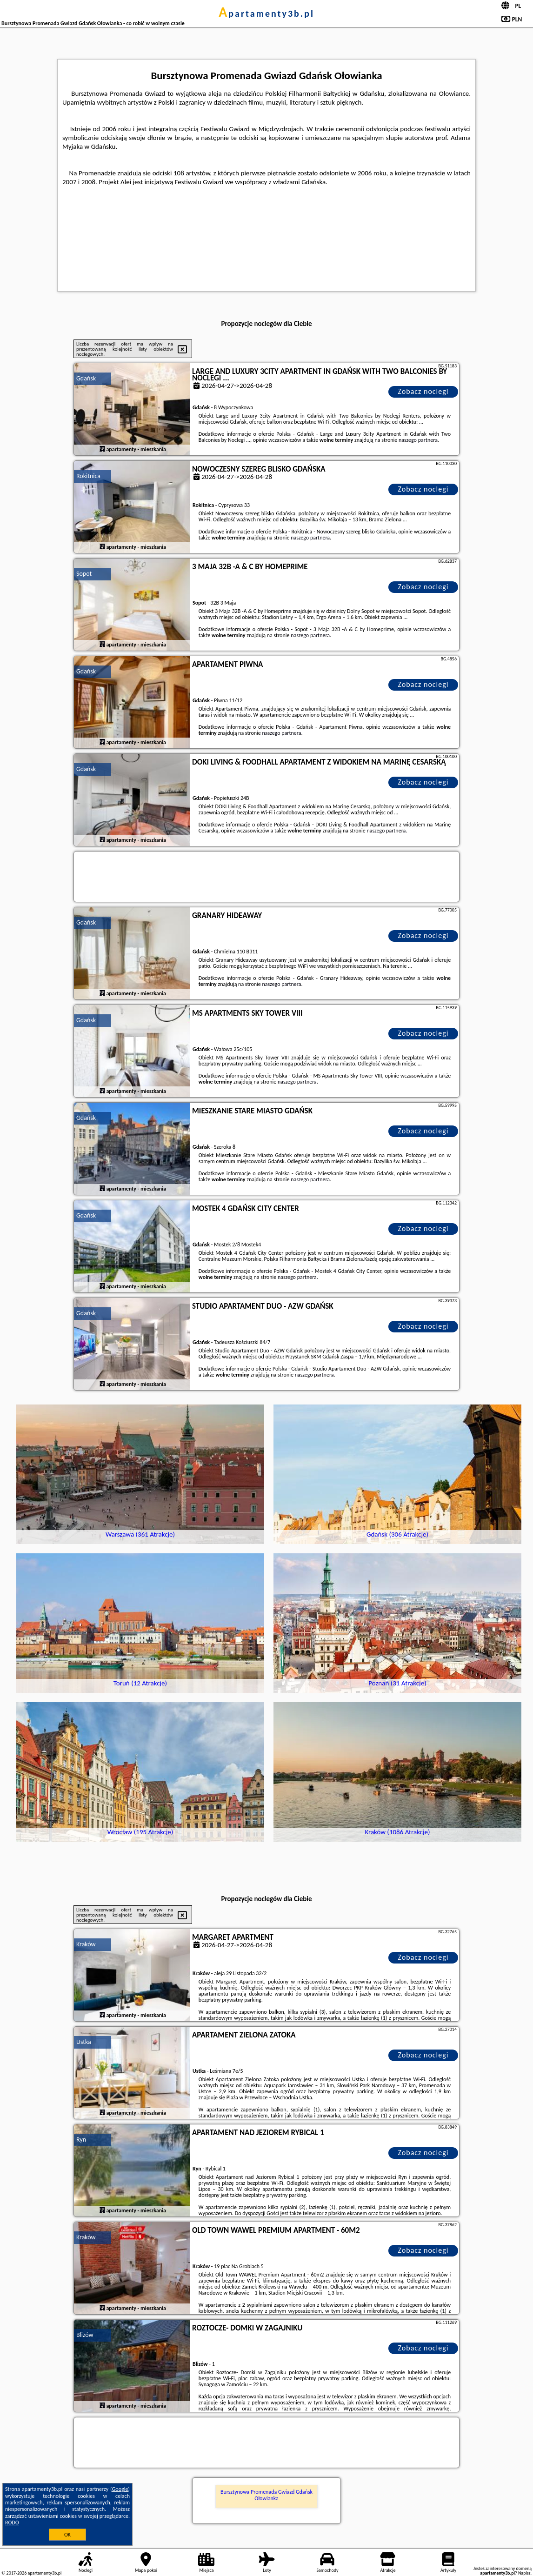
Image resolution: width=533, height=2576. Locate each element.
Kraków (86, 1944)
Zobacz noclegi (423, 391)
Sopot (84, 574)
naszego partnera (418, 440)
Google (120, 2489)
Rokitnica (88, 476)
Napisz (524, 2573)
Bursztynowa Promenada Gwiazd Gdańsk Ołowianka (266, 2495)
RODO (12, 2522)
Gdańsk (86, 378)
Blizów (84, 2335)
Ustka (83, 2042)
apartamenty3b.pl (266, 13)
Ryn (81, 2139)
